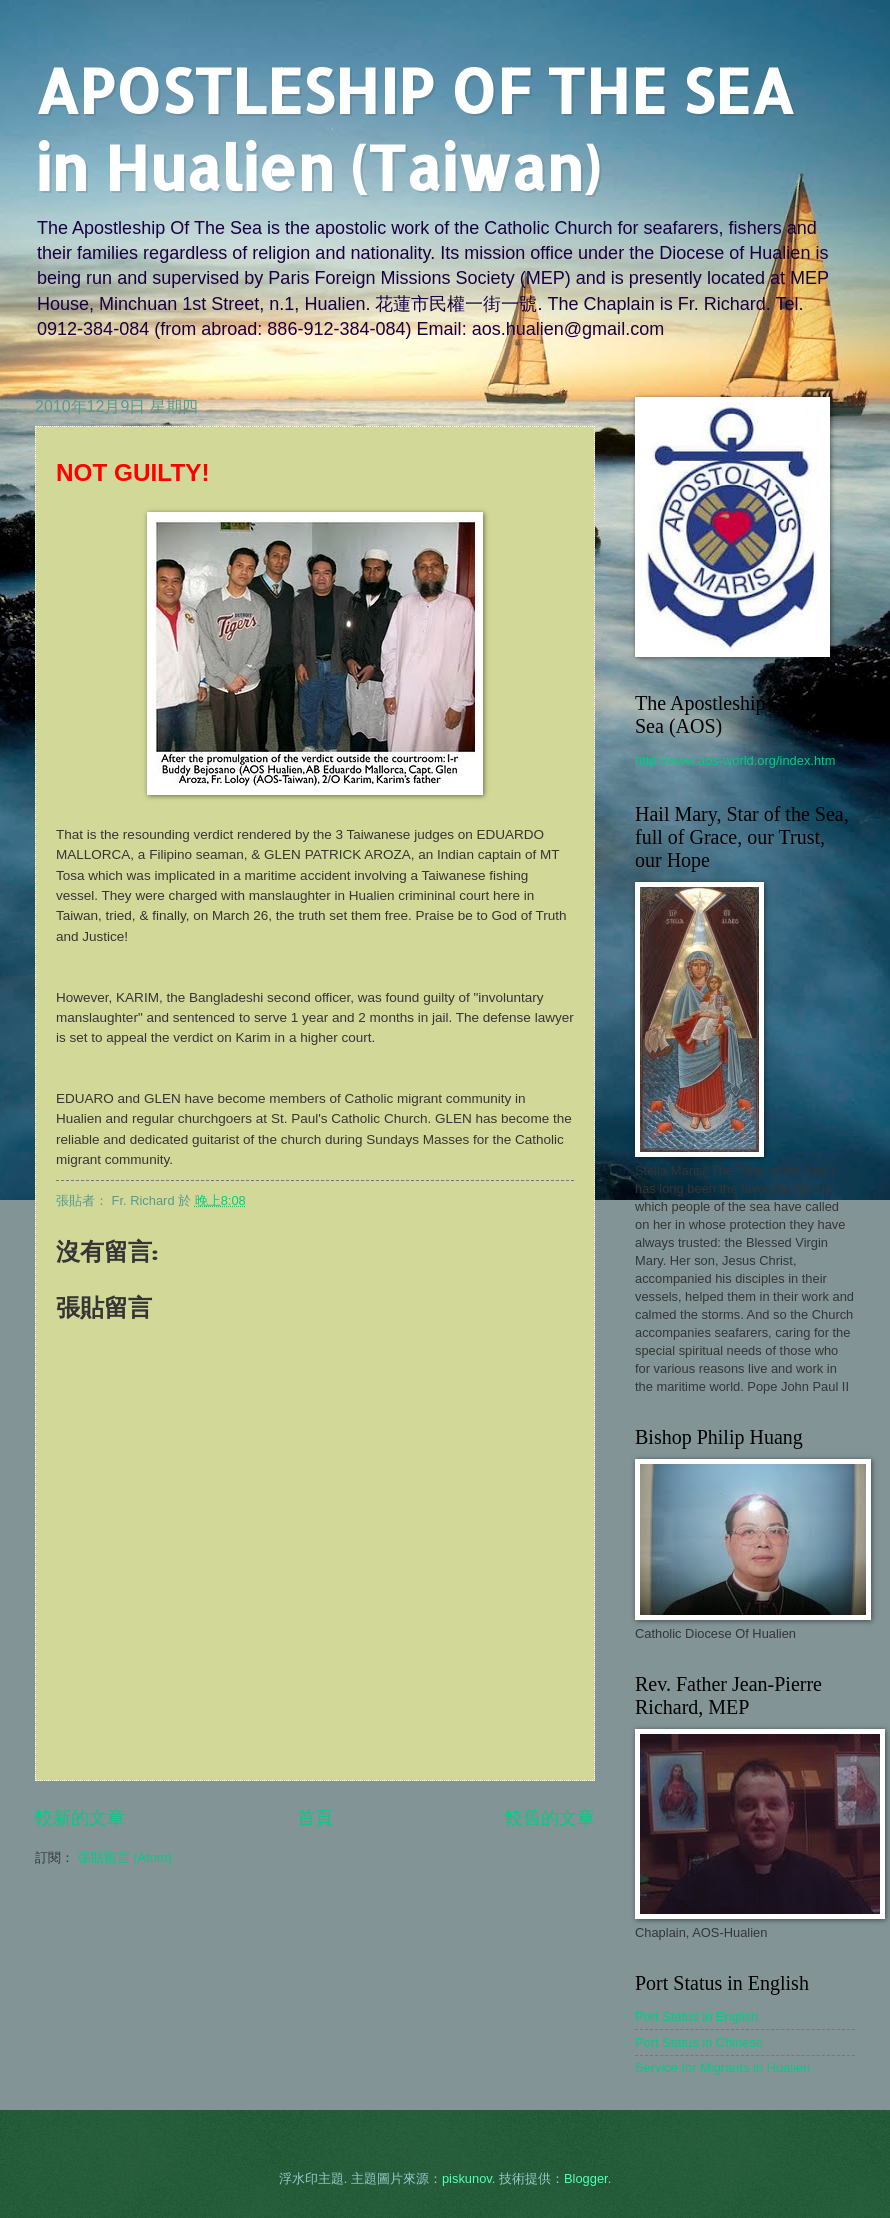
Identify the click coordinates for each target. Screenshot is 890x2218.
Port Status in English (696, 2016)
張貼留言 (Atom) (125, 1857)
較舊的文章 (550, 1818)
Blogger (586, 2178)
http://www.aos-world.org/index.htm (735, 760)
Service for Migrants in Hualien (722, 2067)
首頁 (315, 1818)
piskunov (467, 2178)
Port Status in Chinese (699, 2042)
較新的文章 (80, 1818)
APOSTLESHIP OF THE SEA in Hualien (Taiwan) (414, 129)
